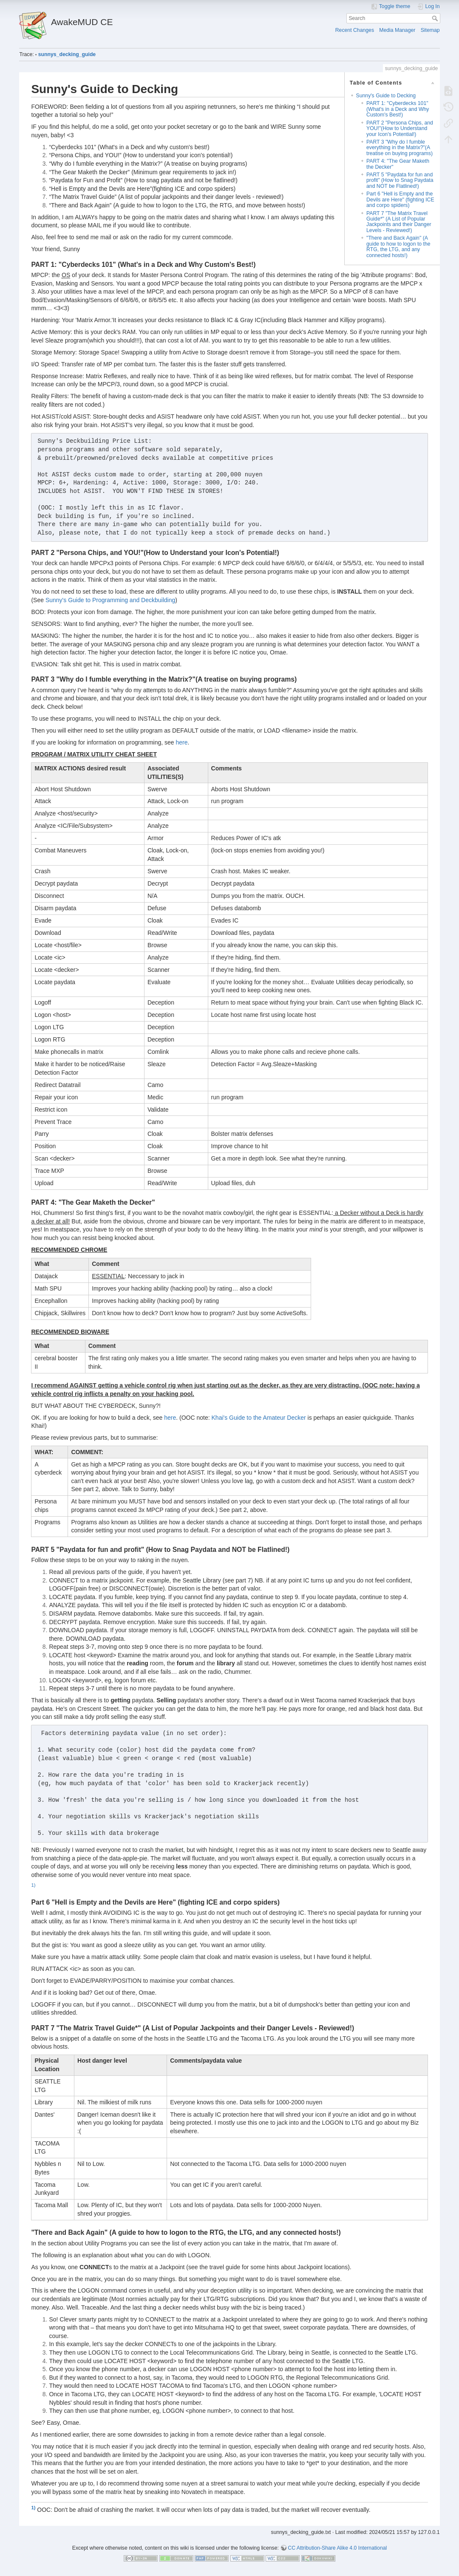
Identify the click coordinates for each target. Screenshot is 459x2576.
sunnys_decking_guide (67, 54)
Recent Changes (354, 30)
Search (436, 18)
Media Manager (397, 30)
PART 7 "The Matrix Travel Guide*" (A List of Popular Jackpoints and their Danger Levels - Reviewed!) (398, 221)
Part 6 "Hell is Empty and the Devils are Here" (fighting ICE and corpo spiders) (400, 199)
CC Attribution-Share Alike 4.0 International (337, 2548)
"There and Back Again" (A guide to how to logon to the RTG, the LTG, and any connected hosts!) (398, 246)
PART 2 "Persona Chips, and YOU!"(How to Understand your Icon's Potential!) (399, 128)
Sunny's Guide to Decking (386, 96)
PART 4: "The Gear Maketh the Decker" (397, 164)
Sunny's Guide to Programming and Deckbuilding (110, 600)
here (181, 742)
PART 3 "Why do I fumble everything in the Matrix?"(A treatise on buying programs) (399, 147)
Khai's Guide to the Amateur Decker (259, 1417)
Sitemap (430, 30)
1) (33, 1885)
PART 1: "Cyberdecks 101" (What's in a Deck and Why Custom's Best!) (397, 109)
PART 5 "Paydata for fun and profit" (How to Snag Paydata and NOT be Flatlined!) (400, 180)
